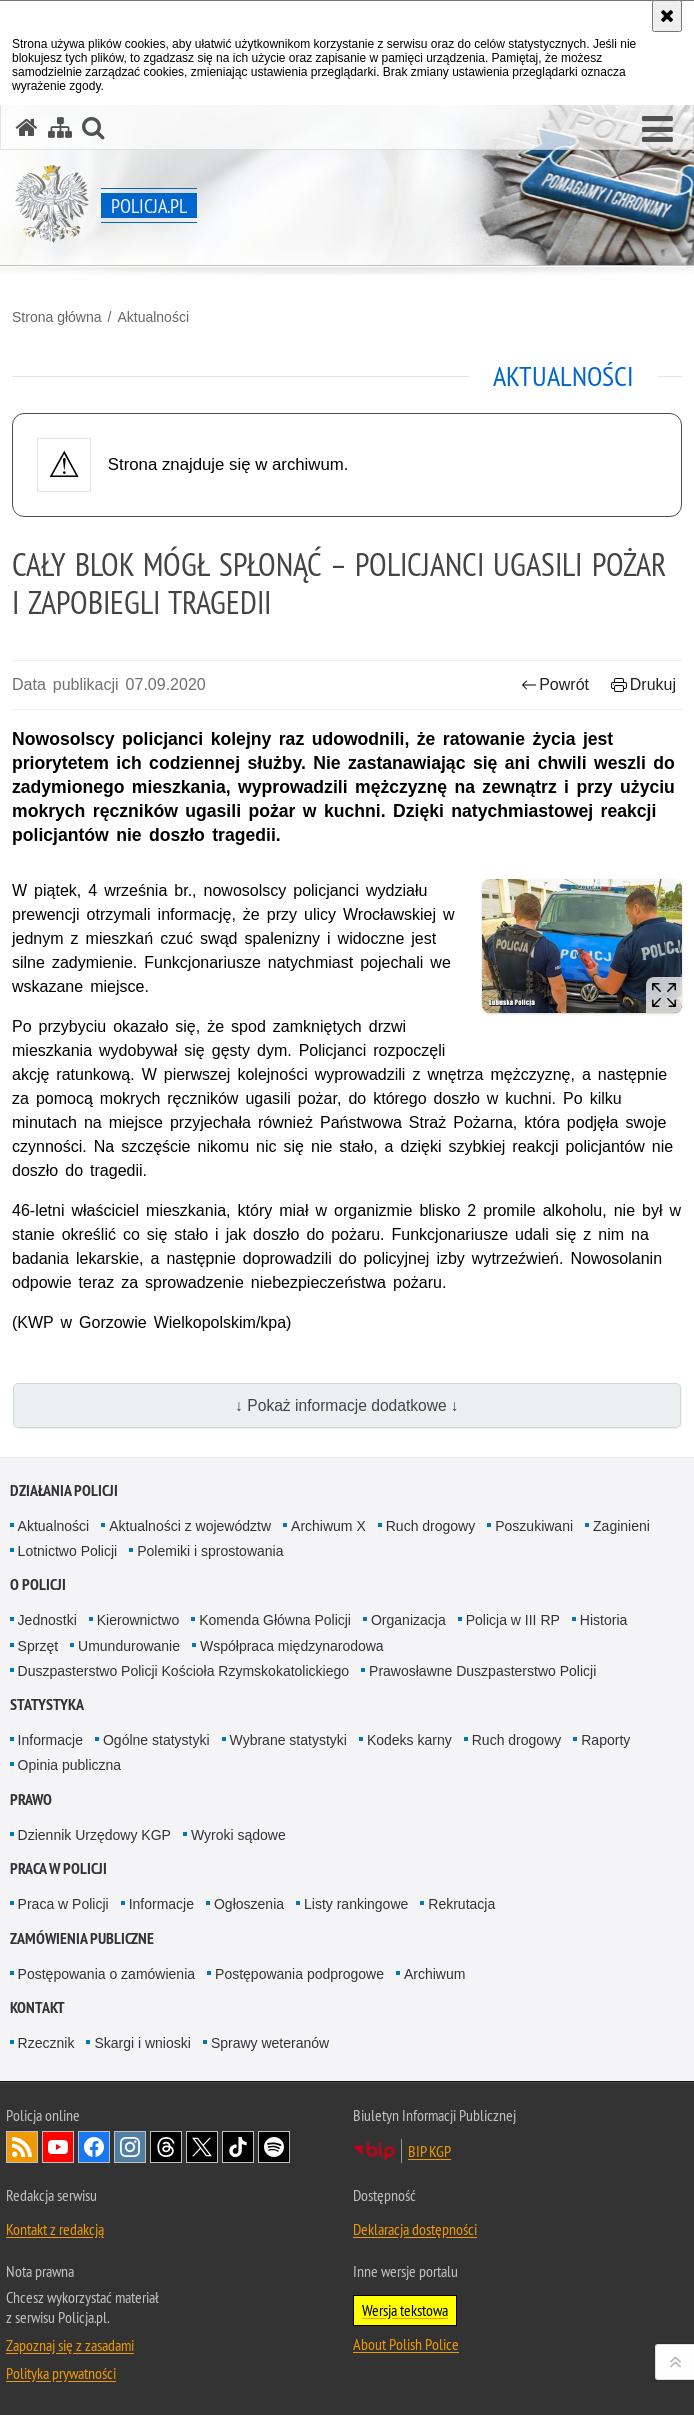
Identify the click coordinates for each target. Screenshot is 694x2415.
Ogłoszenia (249, 1904)
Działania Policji (64, 1490)
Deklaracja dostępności (415, 2229)
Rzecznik (46, 2043)
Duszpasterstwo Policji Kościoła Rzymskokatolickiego (183, 1671)
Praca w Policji (58, 1868)
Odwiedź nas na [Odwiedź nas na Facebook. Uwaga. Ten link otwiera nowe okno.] (94, 2147)
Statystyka (47, 1704)
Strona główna (57, 317)
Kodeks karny (409, 1740)
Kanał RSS (22, 2147)
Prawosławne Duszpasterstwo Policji (482, 1671)
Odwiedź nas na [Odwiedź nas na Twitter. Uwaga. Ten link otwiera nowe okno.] (202, 2147)
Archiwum (434, 1974)
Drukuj (643, 684)
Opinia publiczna (70, 1765)
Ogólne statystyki (156, 1740)
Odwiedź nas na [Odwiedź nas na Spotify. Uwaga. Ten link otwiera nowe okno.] (274, 2147)
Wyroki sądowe (238, 1835)
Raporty (605, 1740)
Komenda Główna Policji (275, 1620)
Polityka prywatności (61, 2373)
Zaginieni (621, 1526)
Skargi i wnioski (142, 2043)
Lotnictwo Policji (68, 1551)
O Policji (38, 1584)
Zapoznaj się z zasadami (70, 2345)
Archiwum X (328, 1526)
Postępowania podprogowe (299, 1974)
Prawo (31, 1799)
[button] (657, 130)
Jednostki (47, 1620)
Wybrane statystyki (288, 1740)
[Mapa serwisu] (60, 127)
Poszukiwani (534, 1526)
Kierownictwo (138, 1620)
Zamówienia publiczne (82, 1938)
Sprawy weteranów (270, 2043)
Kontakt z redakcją (55, 2229)
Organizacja (408, 1620)
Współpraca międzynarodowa (292, 1646)
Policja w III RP (513, 1620)
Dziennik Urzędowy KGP (94, 1835)
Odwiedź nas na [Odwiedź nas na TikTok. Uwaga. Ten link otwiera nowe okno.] (238, 2147)
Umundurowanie (129, 1646)
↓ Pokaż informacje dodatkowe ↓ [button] (347, 1405)
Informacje (50, 1740)
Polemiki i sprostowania (210, 1551)
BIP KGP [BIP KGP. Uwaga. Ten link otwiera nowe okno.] (429, 2151)
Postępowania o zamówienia (106, 1974)
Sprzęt (38, 1646)
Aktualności (153, 317)
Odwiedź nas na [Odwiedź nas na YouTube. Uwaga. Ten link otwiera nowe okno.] (58, 2147)
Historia (603, 1620)
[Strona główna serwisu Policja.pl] (27, 127)
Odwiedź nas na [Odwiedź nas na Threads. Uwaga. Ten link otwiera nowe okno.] (166, 2147)
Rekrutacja (461, 1904)
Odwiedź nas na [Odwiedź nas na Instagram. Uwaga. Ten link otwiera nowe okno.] (130, 2147)
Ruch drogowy (431, 1526)
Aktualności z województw (190, 1526)
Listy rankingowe (356, 1904)
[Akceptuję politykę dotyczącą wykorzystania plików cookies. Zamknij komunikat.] (667, 16)
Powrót (555, 684)
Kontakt (37, 2007)
